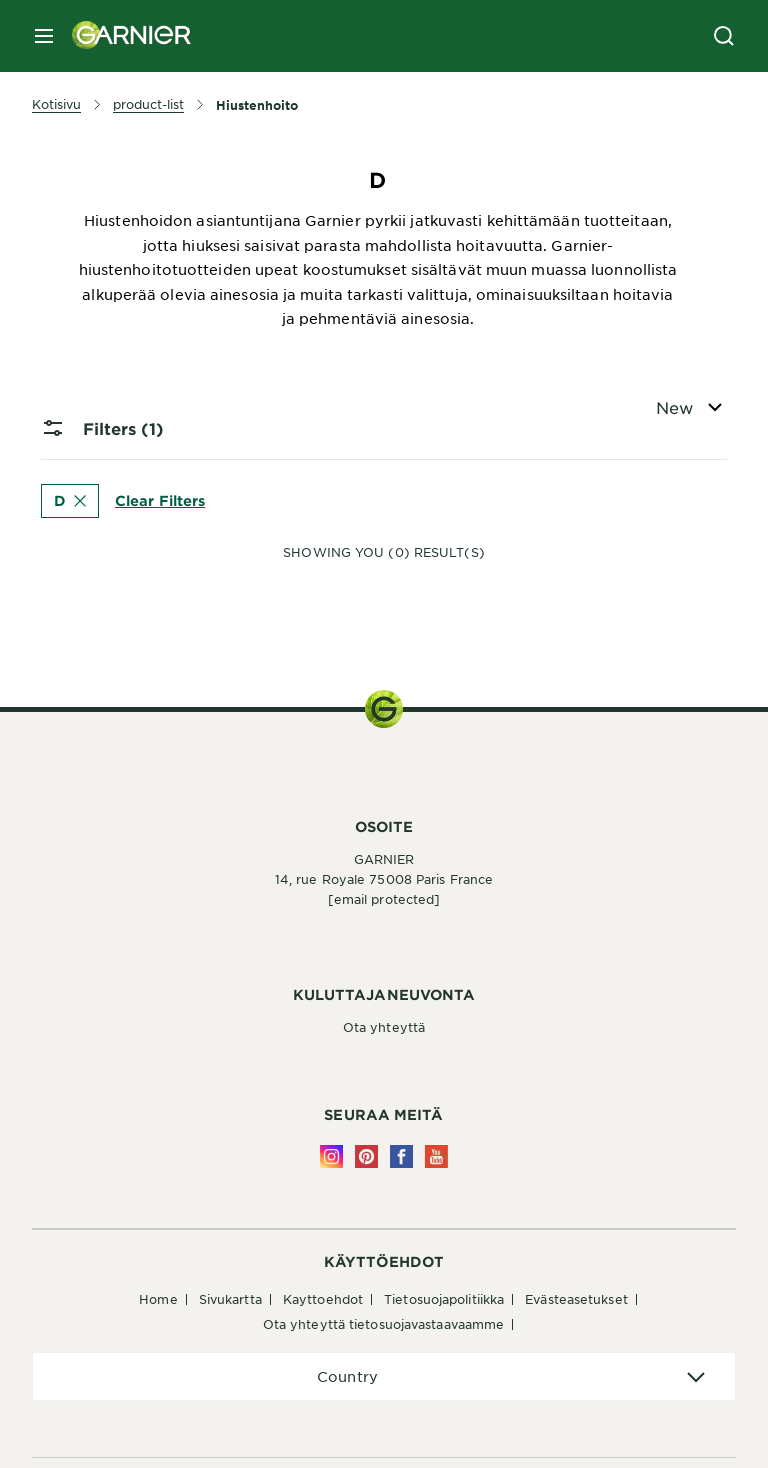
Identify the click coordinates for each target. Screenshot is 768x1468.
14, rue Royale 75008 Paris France (384, 879)
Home (158, 1299)
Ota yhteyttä (384, 1027)
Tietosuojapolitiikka (444, 1299)
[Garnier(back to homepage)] (124, 36)
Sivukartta (230, 1299)
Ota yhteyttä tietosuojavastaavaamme (384, 1324)
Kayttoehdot (323, 1299)
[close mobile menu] (44, 36)
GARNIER (384, 859)
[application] (384, 1376)
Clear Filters (160, 499)
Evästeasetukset (576, 1299)
